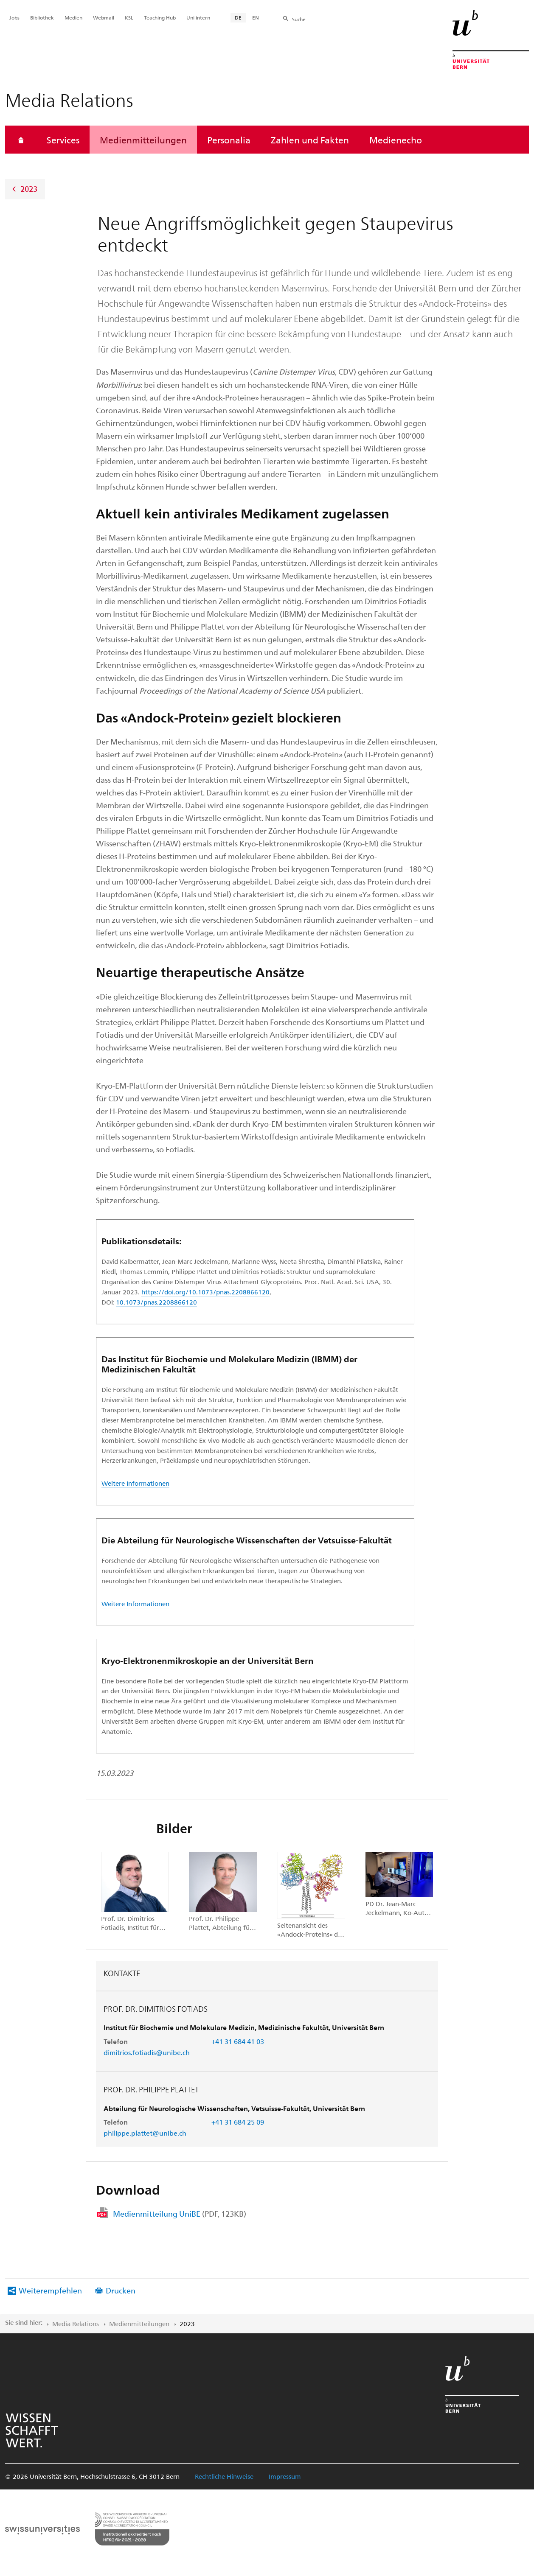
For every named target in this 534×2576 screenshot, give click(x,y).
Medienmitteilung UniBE (179, 2213)
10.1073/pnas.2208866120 (156, 1302)
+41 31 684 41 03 (237, 2041)
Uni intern (198, 17)
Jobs (14, 17)
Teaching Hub (160, 17)
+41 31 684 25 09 (237, 2121)
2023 (28, 188)
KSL (129, 17)
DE (238, 17)
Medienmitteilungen (143, 140)
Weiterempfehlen (50, 2290)
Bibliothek (42, 17)
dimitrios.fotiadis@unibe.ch (147, 2052)
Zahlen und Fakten (310, 140)
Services (63, 140)
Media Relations (75, 2323)
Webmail (103, 17)
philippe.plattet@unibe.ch (145, 2132)
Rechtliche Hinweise (224, 2476)
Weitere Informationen (135, 1483)
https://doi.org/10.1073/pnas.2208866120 (205, 1292)
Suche (299, 19)
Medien (73, 17)
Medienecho (395, 140)
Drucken (120, 2290)
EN (255, 17)
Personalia (228, 140)
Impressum (285, 2476)
